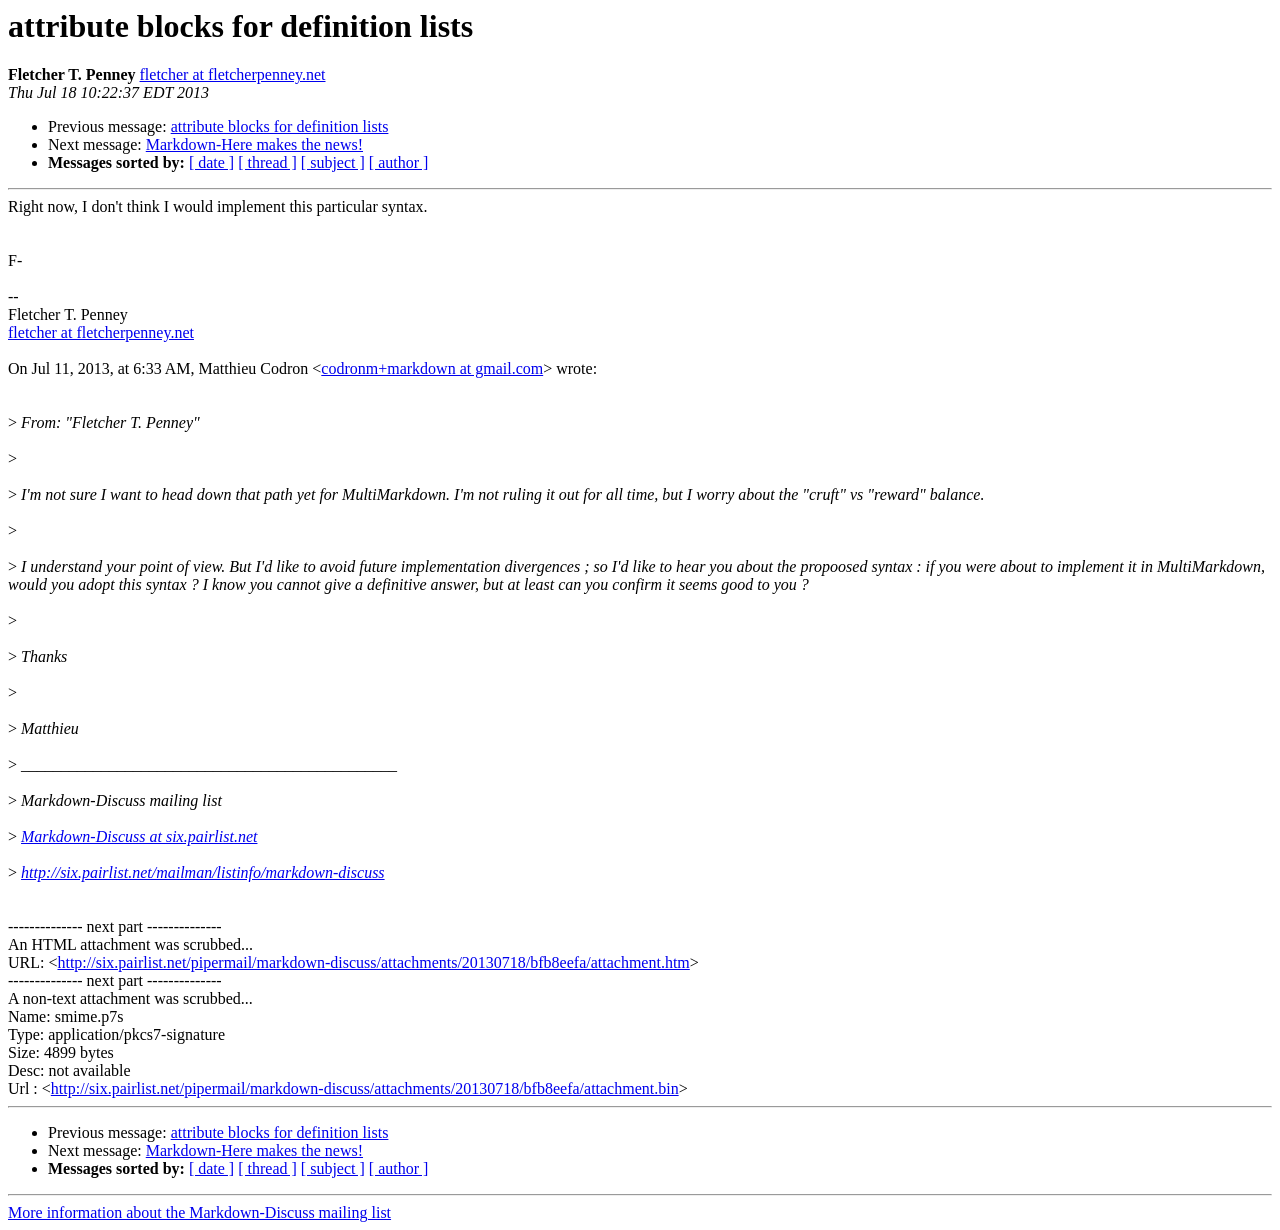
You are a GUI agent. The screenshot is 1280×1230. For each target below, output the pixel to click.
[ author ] (399, 162)
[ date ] (211, 162)
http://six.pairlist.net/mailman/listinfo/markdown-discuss (203, 872)
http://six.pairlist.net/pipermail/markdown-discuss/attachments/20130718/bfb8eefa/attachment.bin (365, 1088)
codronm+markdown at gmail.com (432, 368)
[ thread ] (267, 162)
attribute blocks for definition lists (280, 126)
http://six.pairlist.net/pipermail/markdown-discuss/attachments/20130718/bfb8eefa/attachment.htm (373, 962)
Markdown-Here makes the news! (254, 144)
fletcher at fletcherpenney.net (233, 74)
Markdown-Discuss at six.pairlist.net (139, 836)
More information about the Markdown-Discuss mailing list (199, 1212)
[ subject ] (333, 162)
